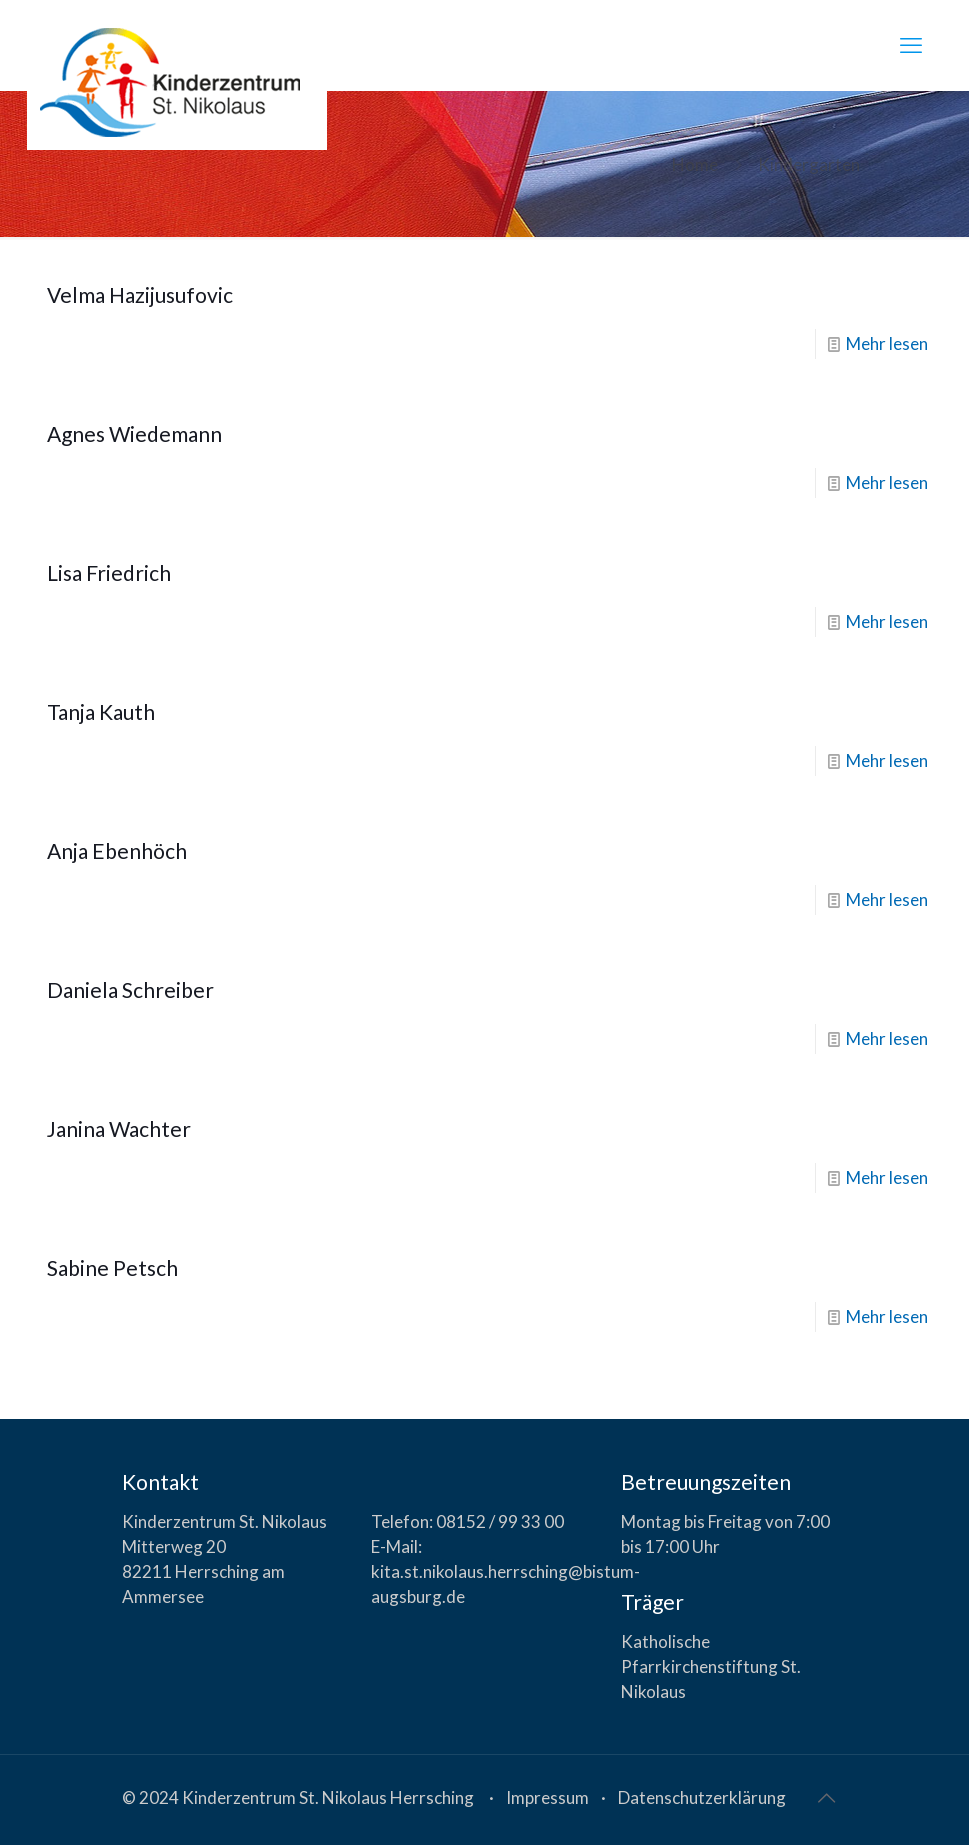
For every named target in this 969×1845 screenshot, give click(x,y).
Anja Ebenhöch (117, 850)
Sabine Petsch (112, 1267)
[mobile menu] (911, 45)
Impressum (547, 1797)
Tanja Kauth (101, 711)
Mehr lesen (887, 343)
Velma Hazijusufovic (140, 294)
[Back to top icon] (827, 1797)
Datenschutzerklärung (702, 1797)
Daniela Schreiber (130, 989)
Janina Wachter (119, 1128)
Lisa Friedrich (109, 572)
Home (695, 164)
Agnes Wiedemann (134, 433)
